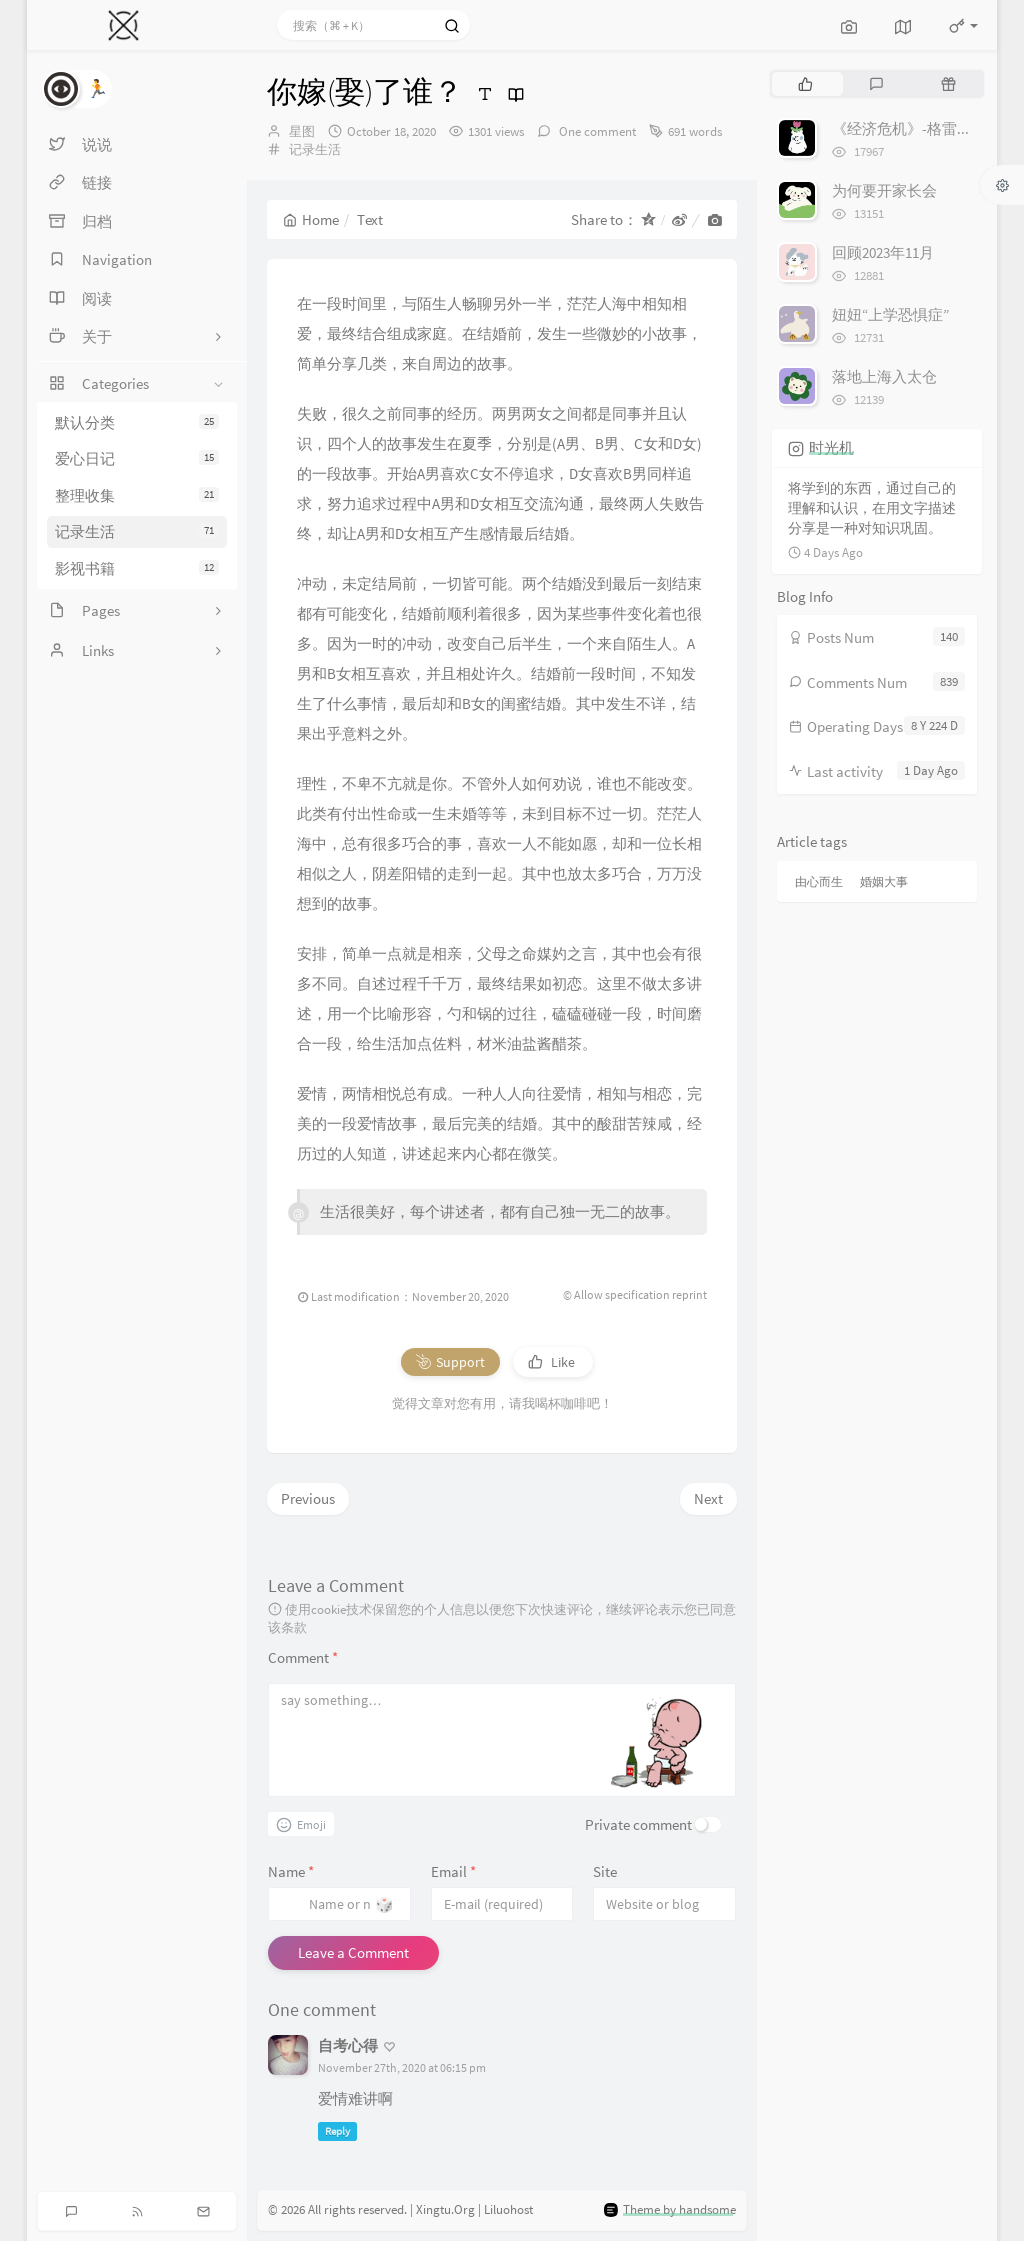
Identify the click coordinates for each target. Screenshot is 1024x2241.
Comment (303, 1657)
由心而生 (819, 881)
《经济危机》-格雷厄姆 (909, 128)
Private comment (638, 1824)
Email (453, 1871)
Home (311, 219)
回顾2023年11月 (883, 252)
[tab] (805, 84)
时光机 (831, 447)
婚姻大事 (884, 881)
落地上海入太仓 (884, 376)
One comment (596, 131)
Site (605, 1871)
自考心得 (348, 2045)
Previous (308, 1498)
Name (291, 1871)
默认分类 (137, 422)
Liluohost (508, 2210)
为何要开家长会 (884, 190)
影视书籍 (137, 568)
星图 (302, 131)
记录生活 (137, 531)
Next (708, 1498)
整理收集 (137, 495)
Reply (337, 2131)
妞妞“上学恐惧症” (890, 314)
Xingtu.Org (445, 2210)
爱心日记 (137, 458)
